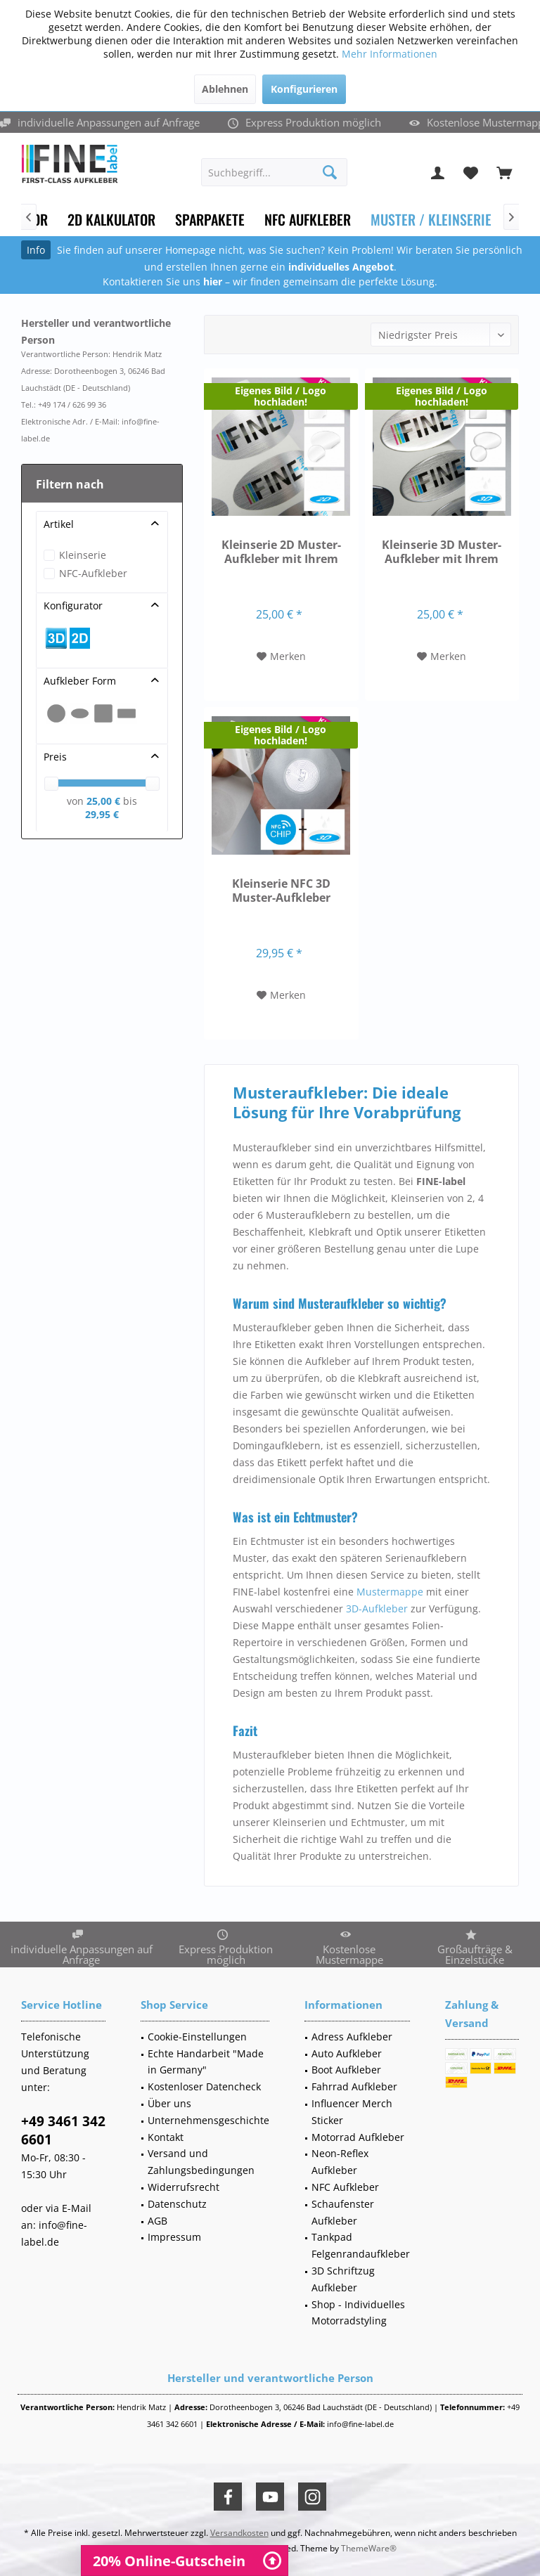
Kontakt (166, 2137)
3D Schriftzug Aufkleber (343, 2279)
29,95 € (102, 814)
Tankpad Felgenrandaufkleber (360, 2245)
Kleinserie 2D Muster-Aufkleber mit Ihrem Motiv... (281, 552)
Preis (55, 756)
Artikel (59, 524)
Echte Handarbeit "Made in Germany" (206, 2062)
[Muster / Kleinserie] (431, 219)
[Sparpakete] (210, 219)
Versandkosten (239, 2533)
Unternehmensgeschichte (208, 2120)
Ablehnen (225, 89)
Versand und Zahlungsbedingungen (201, 2162)
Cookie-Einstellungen (197, 2036)
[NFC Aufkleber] (308, 219)
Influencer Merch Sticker (351, 2112)
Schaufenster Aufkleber (342, 2212)
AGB (157, 2220)
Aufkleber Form (80, 680)
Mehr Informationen (389, 53)
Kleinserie (82, 555)
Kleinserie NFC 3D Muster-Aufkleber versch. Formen (281, 890)
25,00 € (104, 801)
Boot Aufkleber (346, 2069)
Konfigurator (73, 605)
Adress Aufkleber (351, 2036)
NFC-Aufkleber (93, 573)
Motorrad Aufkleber (357, 2137)
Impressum (174, 2237)
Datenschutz (177, 2204)
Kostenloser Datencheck (204, 2086)
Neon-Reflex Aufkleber (339, 2162)
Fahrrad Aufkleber (354, 2086)
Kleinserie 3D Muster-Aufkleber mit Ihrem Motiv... (441, 552)
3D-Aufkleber (377, 1608)
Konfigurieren (304, 89)
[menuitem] (504, 172)
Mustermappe (389, 1591)
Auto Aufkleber (346, 2053)
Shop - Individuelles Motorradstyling (358, 2313)
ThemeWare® (369, 2548)
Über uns (169, 2103)
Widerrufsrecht (183, 2187)
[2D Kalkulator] (111, 219)
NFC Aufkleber (345, 2187)
